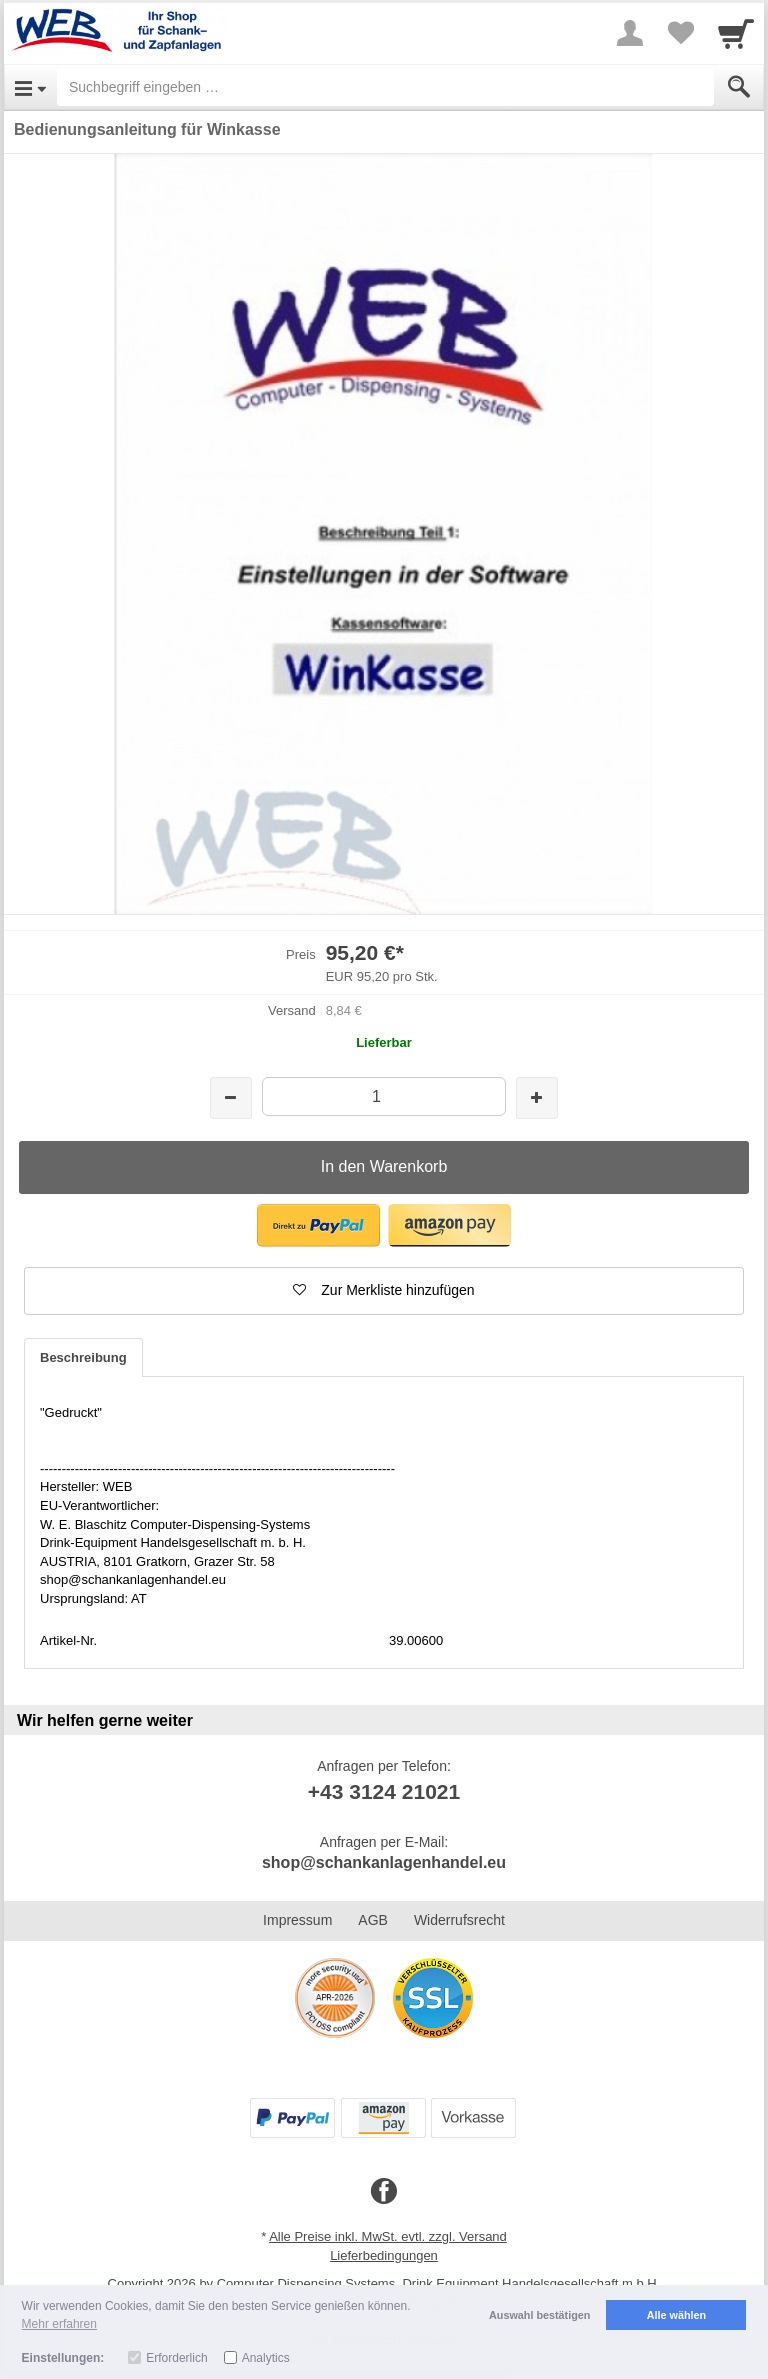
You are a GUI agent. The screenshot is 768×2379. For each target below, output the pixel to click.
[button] (318, 1225)
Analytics (266, 2358)
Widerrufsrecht (459, 1920)
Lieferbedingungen (384, 2255)
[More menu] (630, 33)
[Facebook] (384, 2192)
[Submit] (739, 87)
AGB (373, 1920)
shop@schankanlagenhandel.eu (384, 1862)
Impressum (297, 1920)
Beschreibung (83, 1357)
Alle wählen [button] (676, 2315)
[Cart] (736, 33)
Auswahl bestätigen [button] (539, 2315)
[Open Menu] (30, 87)
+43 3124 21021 (384, 1791)
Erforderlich (176, 2358)
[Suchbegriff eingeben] (385, 87)
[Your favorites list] (680, 33)
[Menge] (383, 1096)
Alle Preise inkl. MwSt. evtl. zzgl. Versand (388, 2236)
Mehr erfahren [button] (59, 2324)
